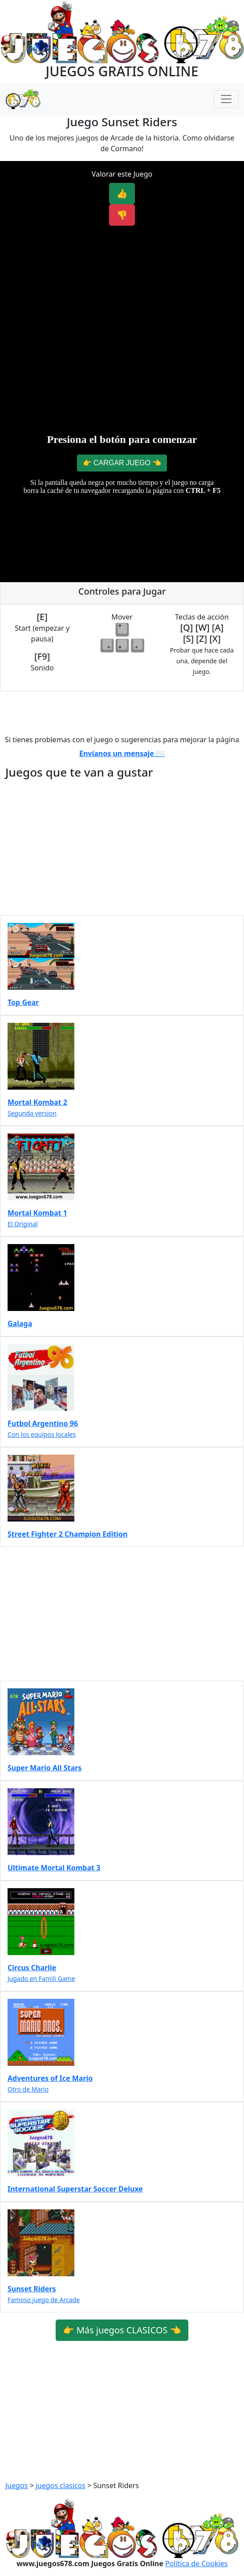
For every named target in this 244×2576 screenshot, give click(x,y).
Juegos (16, 2485)
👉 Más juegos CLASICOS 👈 (122, 2330)
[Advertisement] (122, 295)
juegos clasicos (60, 2485)
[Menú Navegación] (226, 99)
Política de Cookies (196, 2563)
